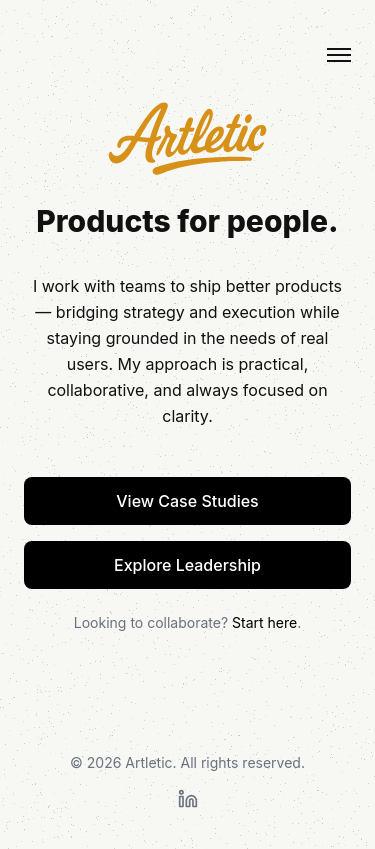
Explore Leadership (187, 565)
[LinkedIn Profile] (188, 799)
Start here (264, 622)
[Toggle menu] (339, 55)
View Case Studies (187, 501)
